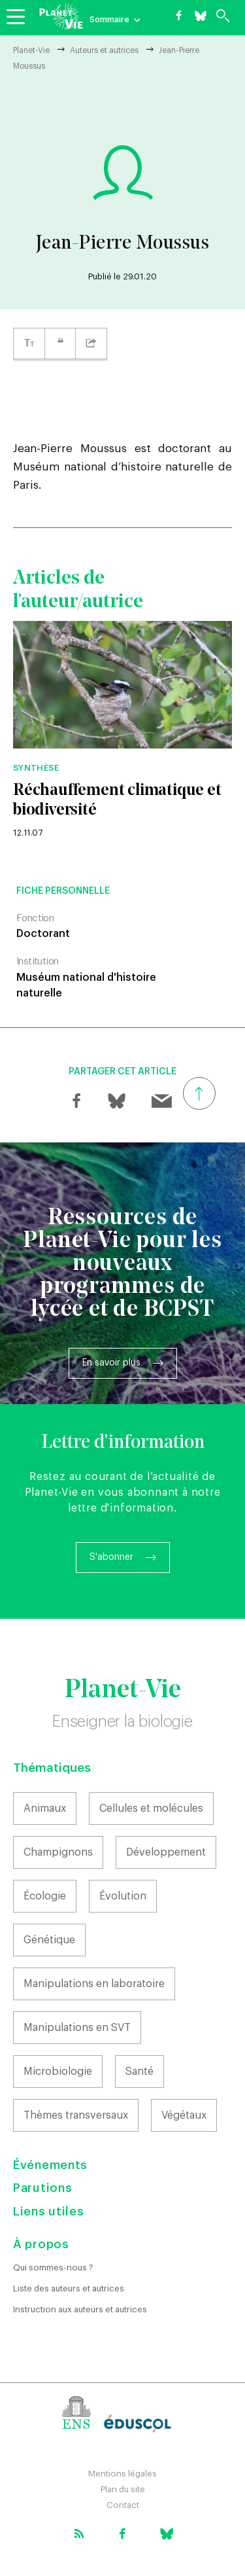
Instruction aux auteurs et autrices (80, 2309)
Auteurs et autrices (104, 50)
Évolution (122, 1896)
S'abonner (111, 1557)
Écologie (45, 1896)
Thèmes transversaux (76, 2115)
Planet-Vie (31, 50)
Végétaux (183, 2115)
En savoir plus (111, 1362)
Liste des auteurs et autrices (68, 2288)
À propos (41, 2244)
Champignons (58, 1852)
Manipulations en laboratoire (94, 1984)
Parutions (42, 2188)
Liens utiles (48, 2211)
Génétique (49, 1940)
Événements (50, 2165)
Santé (139, 2071)
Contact (122, 2505)
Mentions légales (122, 2473)
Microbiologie (58, 2071)
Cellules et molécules (151, 1808)
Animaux (45, 1808)
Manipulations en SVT (77, 2027)
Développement (166, 1852)
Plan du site (123, 2489)
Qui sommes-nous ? (53, 2267)
